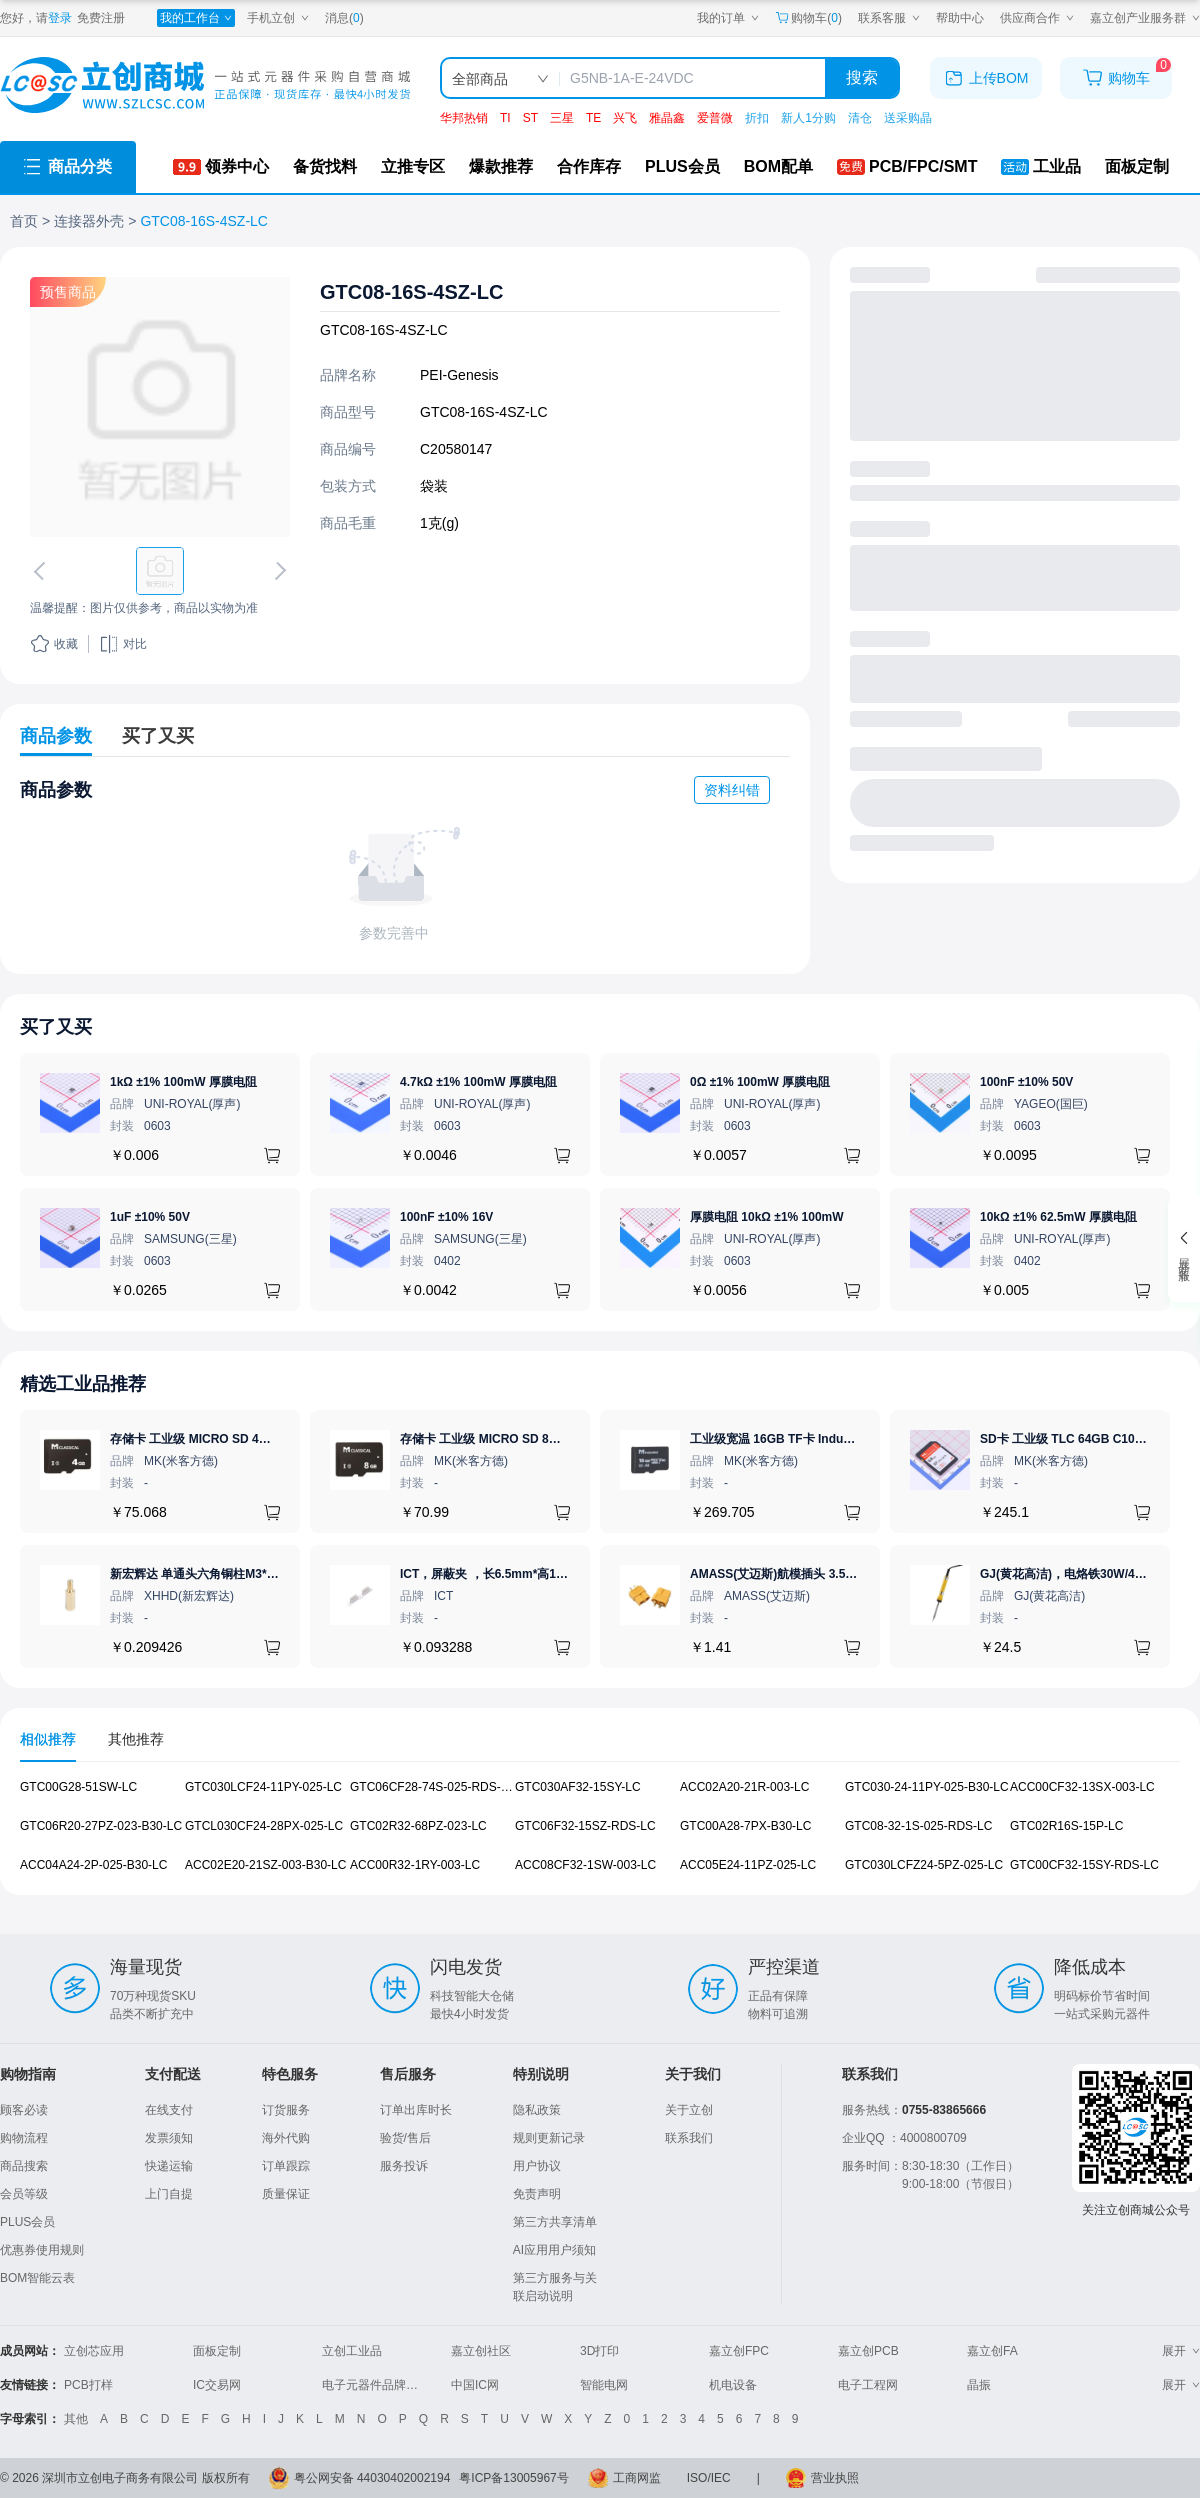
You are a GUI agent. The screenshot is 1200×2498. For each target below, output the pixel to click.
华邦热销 (464, 118)
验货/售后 (405, 2138)
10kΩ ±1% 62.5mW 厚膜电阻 (1058, 1217)
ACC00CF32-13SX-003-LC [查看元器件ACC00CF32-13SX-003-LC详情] (1082, 1787)
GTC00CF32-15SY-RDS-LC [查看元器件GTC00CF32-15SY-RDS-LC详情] (1084, 1864)
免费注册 (101, 18)
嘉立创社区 (481, 2351)
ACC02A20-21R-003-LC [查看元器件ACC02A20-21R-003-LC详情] (744, 1787)
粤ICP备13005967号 (513, 2478)
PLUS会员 (27, 2222)
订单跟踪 (286, 2166)
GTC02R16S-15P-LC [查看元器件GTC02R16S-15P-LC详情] (1066, 1826)
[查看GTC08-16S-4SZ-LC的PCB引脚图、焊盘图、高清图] (160, 407)
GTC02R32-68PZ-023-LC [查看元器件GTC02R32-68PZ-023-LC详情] (418, 1826)
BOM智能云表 (37, 2278)
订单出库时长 (416, 2110)
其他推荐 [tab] (136, 1739)
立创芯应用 (94, 2351)
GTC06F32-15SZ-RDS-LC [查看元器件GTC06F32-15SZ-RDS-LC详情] (585, 1826)
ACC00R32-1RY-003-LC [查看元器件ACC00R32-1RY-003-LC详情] (415, 1864)
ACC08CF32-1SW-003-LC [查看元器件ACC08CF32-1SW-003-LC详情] (585, 1864)
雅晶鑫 (667, 118)
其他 (76, 2419)
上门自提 (169, 2194)
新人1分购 (808, 118)
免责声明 (537, 2194)
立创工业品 (352, 2351)
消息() (344, 18)
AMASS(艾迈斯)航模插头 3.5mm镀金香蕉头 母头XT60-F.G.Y (853, 1574)
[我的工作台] (196, 18)
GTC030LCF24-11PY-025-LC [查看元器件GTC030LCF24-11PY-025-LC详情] (263, 1787)
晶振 (979, 2385)
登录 (60, 18)
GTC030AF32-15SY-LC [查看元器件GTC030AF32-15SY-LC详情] (578, 1787)
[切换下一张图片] (277, 571)
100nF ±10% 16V (446, 1217)
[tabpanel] (600, 1836)
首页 (24, 221)
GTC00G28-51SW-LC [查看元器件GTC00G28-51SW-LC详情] (78, 1787)
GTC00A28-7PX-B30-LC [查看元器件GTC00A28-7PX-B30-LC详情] (745, 1826)
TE (593, 118)
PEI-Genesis (459, 375)
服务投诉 (404, 2166)
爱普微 (715, 118)
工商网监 (637, 2478)
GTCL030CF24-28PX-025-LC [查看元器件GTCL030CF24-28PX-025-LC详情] (264, 1826)
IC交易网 (217, 2385)
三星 (562, 118)
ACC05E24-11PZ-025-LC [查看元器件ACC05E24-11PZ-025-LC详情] (748, 1864)
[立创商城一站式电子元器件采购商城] (205, 85)
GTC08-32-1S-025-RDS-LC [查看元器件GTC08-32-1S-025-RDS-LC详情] (918, 1826)
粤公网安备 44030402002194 (372, 2478)
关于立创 (689, 2110)
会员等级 (24, 2194)
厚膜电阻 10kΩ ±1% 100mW (767, 1217)
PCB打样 (88, 2385)
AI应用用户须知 (554, 2250)
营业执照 (835, 2478)
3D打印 (599, 2351)
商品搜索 (24, 2166)
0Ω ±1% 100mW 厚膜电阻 (760, 1082)
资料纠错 (732, 790)
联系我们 (689, 2138)
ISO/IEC (709, 2478)
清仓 (860, 118)
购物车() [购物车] (808, 18)
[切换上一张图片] (43, 571)
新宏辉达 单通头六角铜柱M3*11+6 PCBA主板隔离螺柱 (256, 1574)
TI (505, 118)
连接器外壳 (89, 221)
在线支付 (169, 2110)
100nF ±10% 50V (1026, 1082)
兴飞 (625, 118)
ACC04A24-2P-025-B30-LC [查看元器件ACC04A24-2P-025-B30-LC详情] (93, 1864)
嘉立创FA (992, 2351)
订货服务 (286, 2110)
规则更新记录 (549, 2138)
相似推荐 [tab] (48, 1739)
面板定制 (217, 2351)
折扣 (757, 118)
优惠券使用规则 (42, 2250)
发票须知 (169, 2138)
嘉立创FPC (739, 2351)
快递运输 (169, 2166)
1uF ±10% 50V (150, 1217)
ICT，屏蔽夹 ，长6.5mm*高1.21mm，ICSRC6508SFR (547, 1574)
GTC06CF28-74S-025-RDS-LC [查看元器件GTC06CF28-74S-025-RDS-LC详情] (433, 1787)
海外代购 (286, 2138)
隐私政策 (537, 2110)
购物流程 (24, 2138)
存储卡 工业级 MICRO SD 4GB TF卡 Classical (236, 1439)
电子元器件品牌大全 (376, 2385)
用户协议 (537, 2166)
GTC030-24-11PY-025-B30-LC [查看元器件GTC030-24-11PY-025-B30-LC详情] (927, 1787)
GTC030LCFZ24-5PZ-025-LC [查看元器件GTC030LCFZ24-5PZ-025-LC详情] (924, 1864)
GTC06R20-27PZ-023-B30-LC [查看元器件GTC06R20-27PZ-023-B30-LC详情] (101, 1826)
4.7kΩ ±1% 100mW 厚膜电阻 (478, 1082)
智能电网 (604, 2385)
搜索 (862, 77)
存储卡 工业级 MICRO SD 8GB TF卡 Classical (526, 1439)
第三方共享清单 (555, 2222)
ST (530, 118)
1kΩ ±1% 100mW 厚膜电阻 (183, 1082)
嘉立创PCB (868, 2351)
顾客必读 (24, 2110)
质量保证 (286, 2194)
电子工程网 (868, 2385)
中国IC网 (475, 2385)
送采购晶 (908, 118)
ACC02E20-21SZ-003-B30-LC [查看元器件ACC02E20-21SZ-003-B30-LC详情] (265, 1864)
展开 (1181, 2351)
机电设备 (733, 2385)
